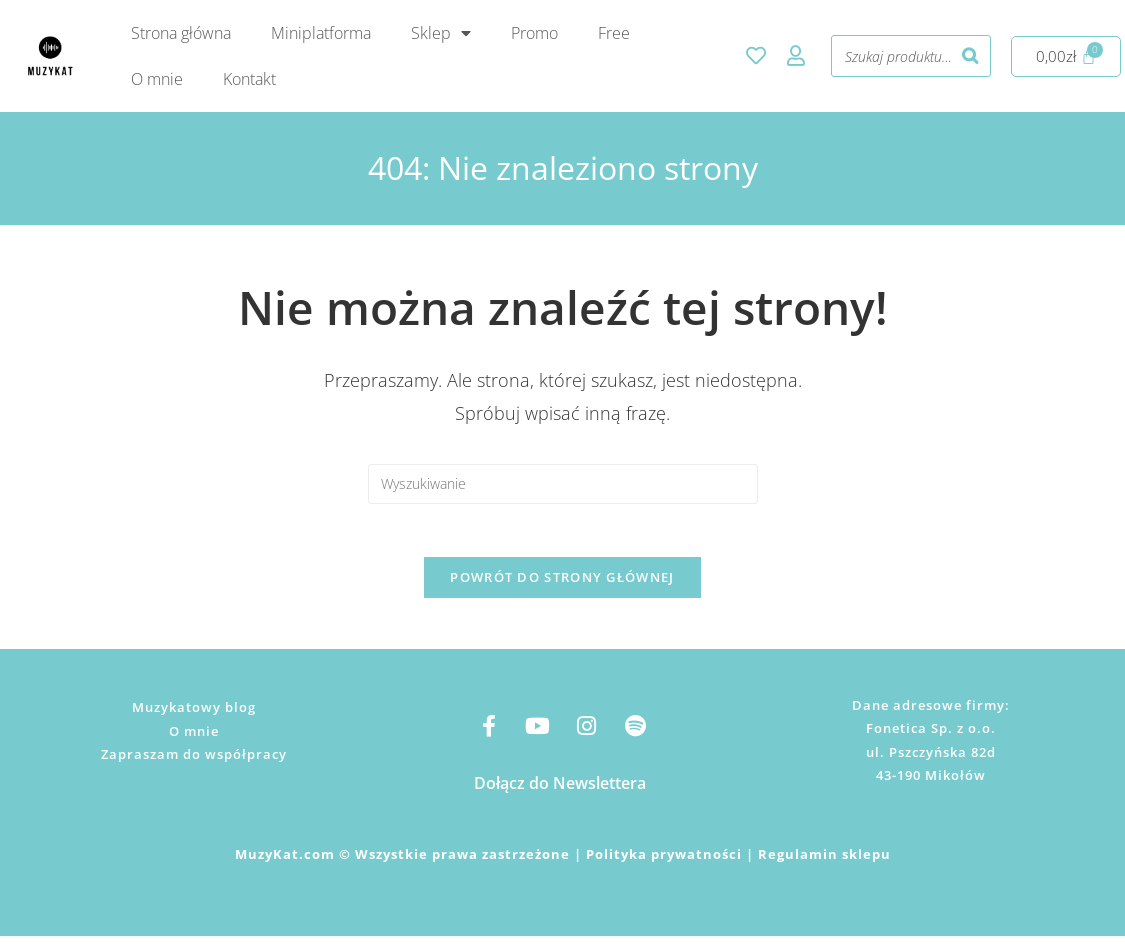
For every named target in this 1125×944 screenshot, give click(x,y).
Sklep (441, 33)
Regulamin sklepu (824, 862)
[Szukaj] (970, 56)
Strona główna (181, 33)
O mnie (157, 79)
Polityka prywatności (664, 862)
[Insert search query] (563, 484)
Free (614, 33)
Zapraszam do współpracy (194, 762)
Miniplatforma (321, 33)
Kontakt (249, 79)
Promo (534, 33)
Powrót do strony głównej (562, 585)
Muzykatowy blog (194, 715)
